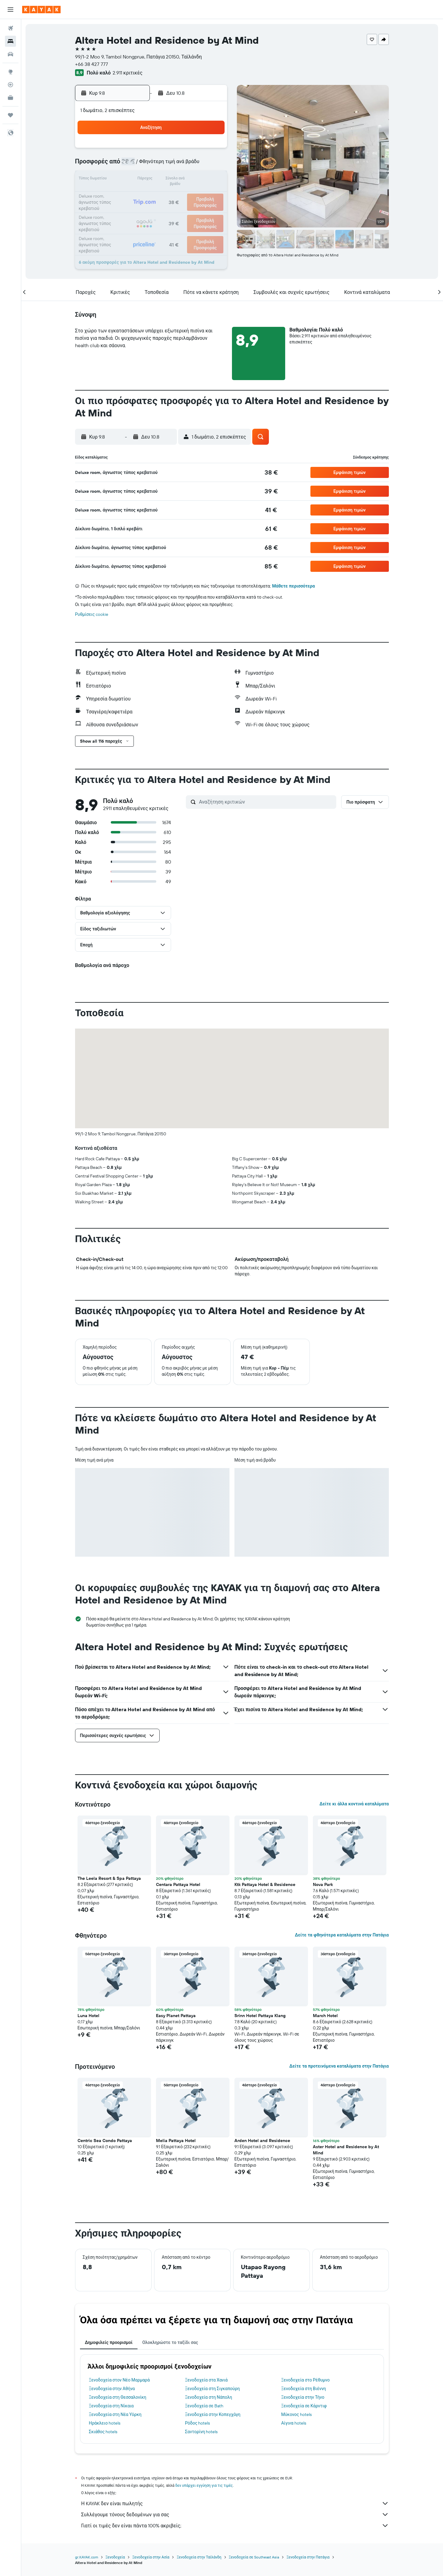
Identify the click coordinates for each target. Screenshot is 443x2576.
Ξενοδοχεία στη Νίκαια (111, 2406)
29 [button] (196, 209)
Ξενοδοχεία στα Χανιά (206, 2380)
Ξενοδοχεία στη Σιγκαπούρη (212, 2388)
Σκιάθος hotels (103, 2431)
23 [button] (211, 194)
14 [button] (182, 180)
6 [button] (167, 165)
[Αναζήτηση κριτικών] (266, 801)
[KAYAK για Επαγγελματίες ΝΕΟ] (10, 97)
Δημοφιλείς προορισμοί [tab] (109, 2342)
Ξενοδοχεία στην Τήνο (303, 2397)
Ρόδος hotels (197, 2423)
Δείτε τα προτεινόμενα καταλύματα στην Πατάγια (339, 2066)
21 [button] (182, 194)
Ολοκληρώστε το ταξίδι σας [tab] (170, 2342)
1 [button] (197, 150)
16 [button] (211, 180)
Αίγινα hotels (293, 2423)
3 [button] (123, 165)
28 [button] (182, 209)
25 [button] (137, 209)
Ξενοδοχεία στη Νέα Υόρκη (115, 2414)
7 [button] (182, 165)
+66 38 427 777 (91, 64)
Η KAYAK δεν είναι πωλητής (235, 2503)
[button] (10, 9)
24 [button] (123, 209)
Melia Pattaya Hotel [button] (176, 2140)
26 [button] (152, 209)
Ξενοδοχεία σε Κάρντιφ (304, 2406)
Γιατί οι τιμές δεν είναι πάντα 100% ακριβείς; (235, 2525)
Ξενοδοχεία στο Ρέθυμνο (305, 2380)
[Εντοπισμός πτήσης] (10, 84)
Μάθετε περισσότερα (293, 586)
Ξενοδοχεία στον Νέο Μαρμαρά (119, 2380)
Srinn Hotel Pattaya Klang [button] (260, 2015)
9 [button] (211, 165)
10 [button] (123, 180)
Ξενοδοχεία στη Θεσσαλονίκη (118, 2397)
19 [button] (152, 194)
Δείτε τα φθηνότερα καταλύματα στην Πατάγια (342, 1935)
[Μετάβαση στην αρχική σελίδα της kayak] (41, 9)
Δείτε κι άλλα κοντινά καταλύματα (354, 1804)
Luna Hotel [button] (89, 2015)
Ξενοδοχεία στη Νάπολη (208, 2397)
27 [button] (167, 209)
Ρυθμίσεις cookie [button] (92, 614)
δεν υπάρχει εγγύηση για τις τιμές (204, 2485)
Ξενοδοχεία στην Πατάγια (308, 2557)
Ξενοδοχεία (115, 2557)
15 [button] (196, 180)
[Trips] (10, 115)
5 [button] (152, 165)
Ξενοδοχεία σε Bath (204, 2406)
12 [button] (152, 180)
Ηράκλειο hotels (105, 2423)
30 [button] (211, 209)
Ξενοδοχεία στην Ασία (151, 2557)
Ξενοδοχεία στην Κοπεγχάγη (213, 2414)
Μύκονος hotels (296, 2414)
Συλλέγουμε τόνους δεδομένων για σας (235, 2514)
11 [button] (137, 180)
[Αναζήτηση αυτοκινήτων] (10, 54)
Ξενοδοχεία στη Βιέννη (303, 2388)
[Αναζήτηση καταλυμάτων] (10, 41)
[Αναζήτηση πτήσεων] (10, 28)
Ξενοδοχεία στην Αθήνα (112, 2388)
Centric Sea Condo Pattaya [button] (105, 2140)
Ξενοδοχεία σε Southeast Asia (254, 2557)
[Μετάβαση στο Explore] (10, 72)
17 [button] (123, 194)
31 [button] (123, 224)
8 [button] (196, 165)
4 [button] (137, 165)
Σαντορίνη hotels (201, 2431)
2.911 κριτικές (128, 73)
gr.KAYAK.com (86, 2557)
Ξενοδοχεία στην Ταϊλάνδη (199, 2557)
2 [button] (211, 150)
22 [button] (196, 194)
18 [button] (137, 194)
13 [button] (167, 180)
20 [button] (167, 194)
